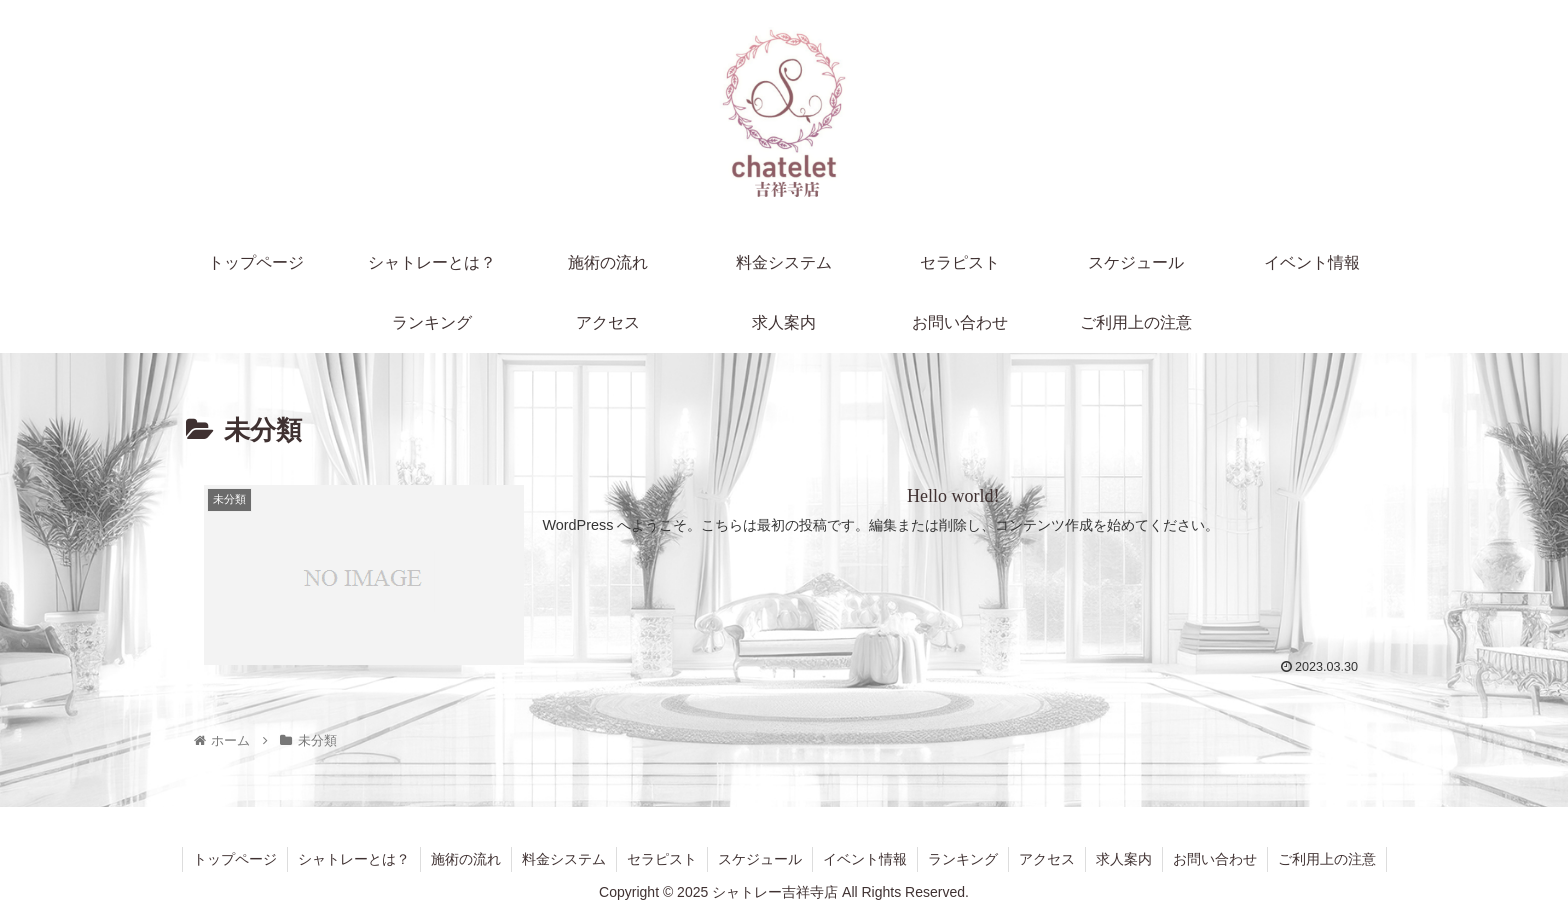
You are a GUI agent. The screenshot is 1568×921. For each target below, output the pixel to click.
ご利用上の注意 (1327, 859)
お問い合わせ (1215, 859)
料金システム (564, 859)
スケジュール (760, 859)
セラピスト (662, 859)
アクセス (1047, 859)
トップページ (235, 859)
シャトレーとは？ (354, 859)
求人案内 (1124, 859)
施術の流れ (466, 859)
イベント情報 (865, 859)
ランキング (963, 859)
